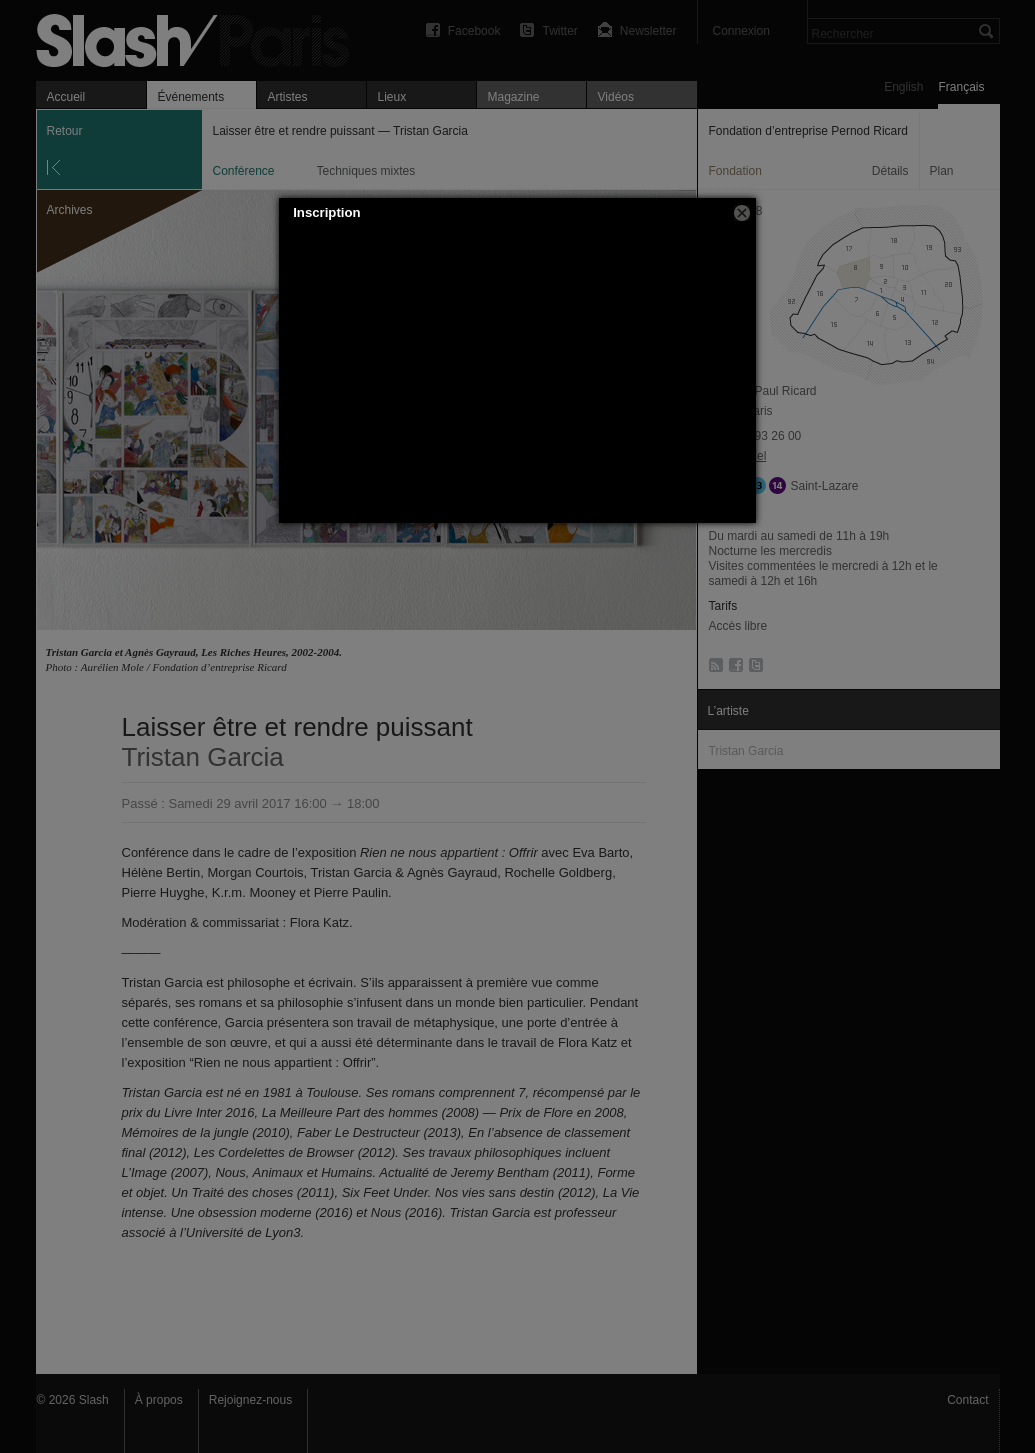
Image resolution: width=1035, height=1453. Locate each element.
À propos (159, 1400)
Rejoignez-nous (250, 1400)
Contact (967, 1400)
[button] (742, 213)
